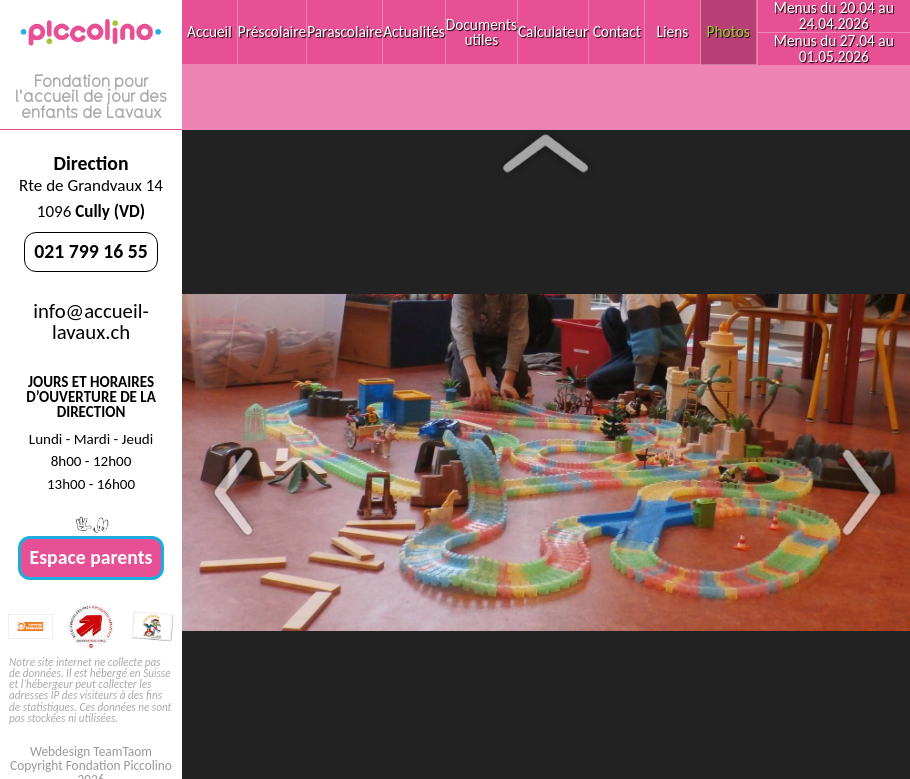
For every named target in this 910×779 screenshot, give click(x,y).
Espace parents (91, 557)
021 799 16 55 (91, 251)
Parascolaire (344, 31)
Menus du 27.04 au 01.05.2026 (834, 48)
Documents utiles (481, 32)
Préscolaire (272, 31)
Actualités (414, 31)
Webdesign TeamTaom (91, 751)
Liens (673, 31)
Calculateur (553, 31)
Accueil (209, 31)
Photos (728, 31)
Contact (617, 31)
